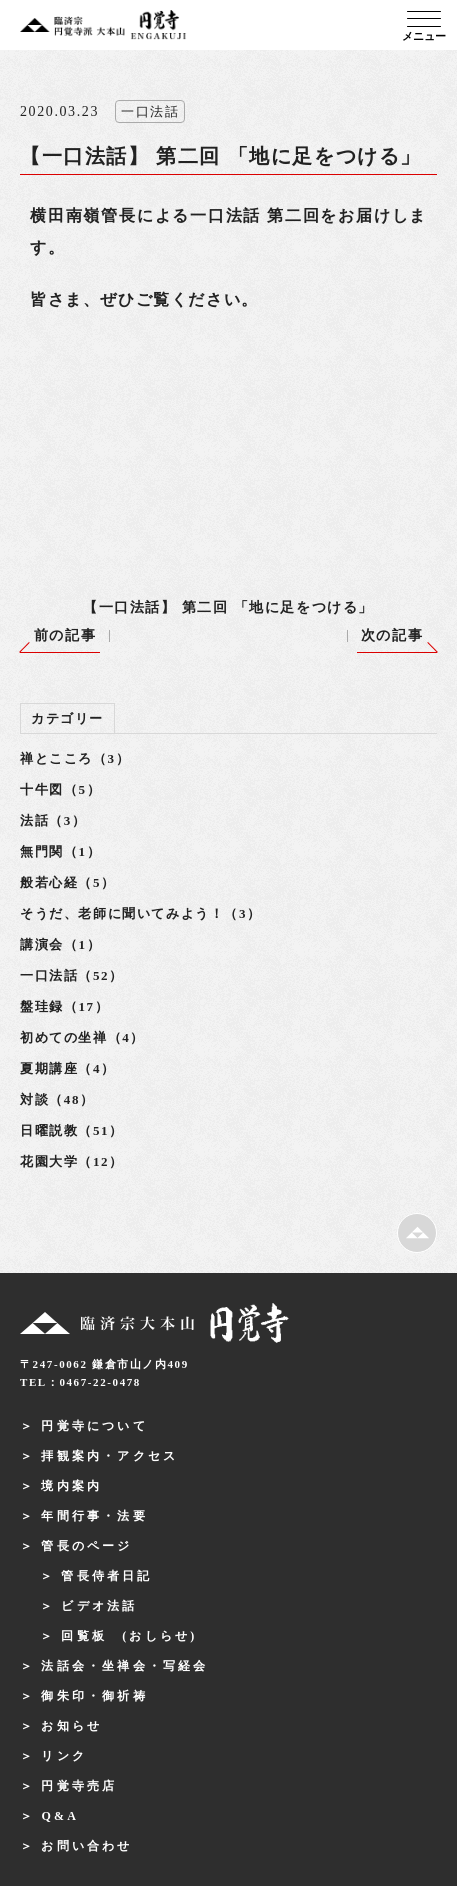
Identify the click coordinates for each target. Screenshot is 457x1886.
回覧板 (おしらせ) (129, 1636)
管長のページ (86, 1546)
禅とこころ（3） (75, 758)
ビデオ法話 (99, 1606)
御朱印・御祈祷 (94, 1696)
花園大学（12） (72, 1161)
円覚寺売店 (79, 1786)
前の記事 (65, 635)
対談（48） (57, 1099)
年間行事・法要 (94, 1516)
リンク (64, 1756)
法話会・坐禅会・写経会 (124, 1666)
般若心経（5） (68, 882)
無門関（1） (60, 851)
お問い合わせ (86, 1846)
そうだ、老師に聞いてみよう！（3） (141, 913)
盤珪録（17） (64, 1006)
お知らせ (71, 1726)
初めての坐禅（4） (82, 1037)
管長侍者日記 (106, 1576)
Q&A (60, 1816)
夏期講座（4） (68, 1068)
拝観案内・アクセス (109, 1456)
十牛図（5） (60, 789)
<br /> (190, 426)
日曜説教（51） (72, 1130)
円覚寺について (94, 1426)
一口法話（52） (72, 975)
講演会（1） (60, 944)
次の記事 (392, 635)
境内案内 (71, 1486)
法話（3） (53, 820)
